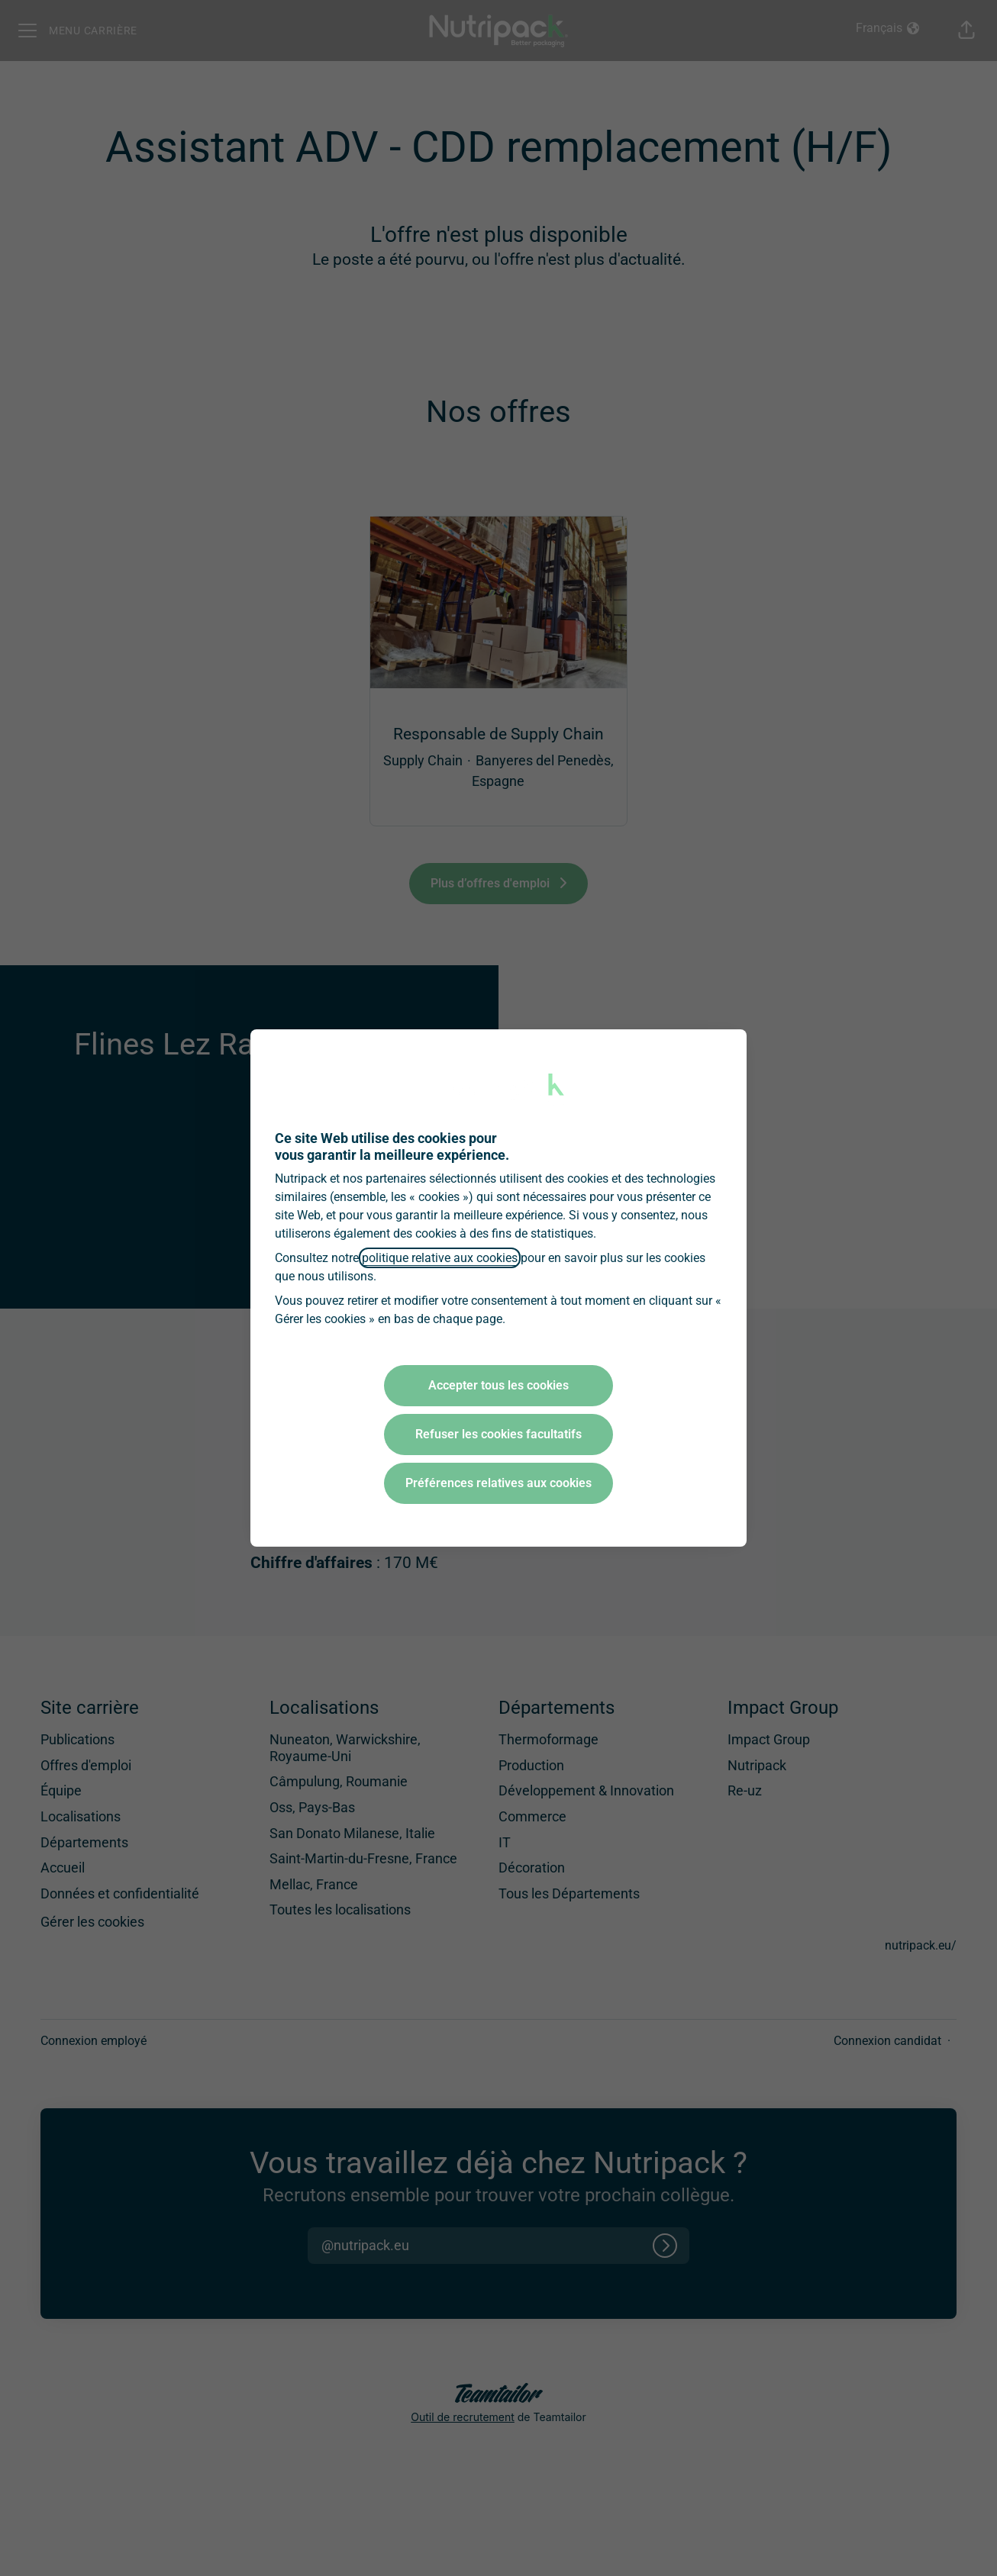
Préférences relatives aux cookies (498, 1483)
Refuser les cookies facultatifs (498, 1434)
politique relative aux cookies (440, 1258)
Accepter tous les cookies (498, 1385)
